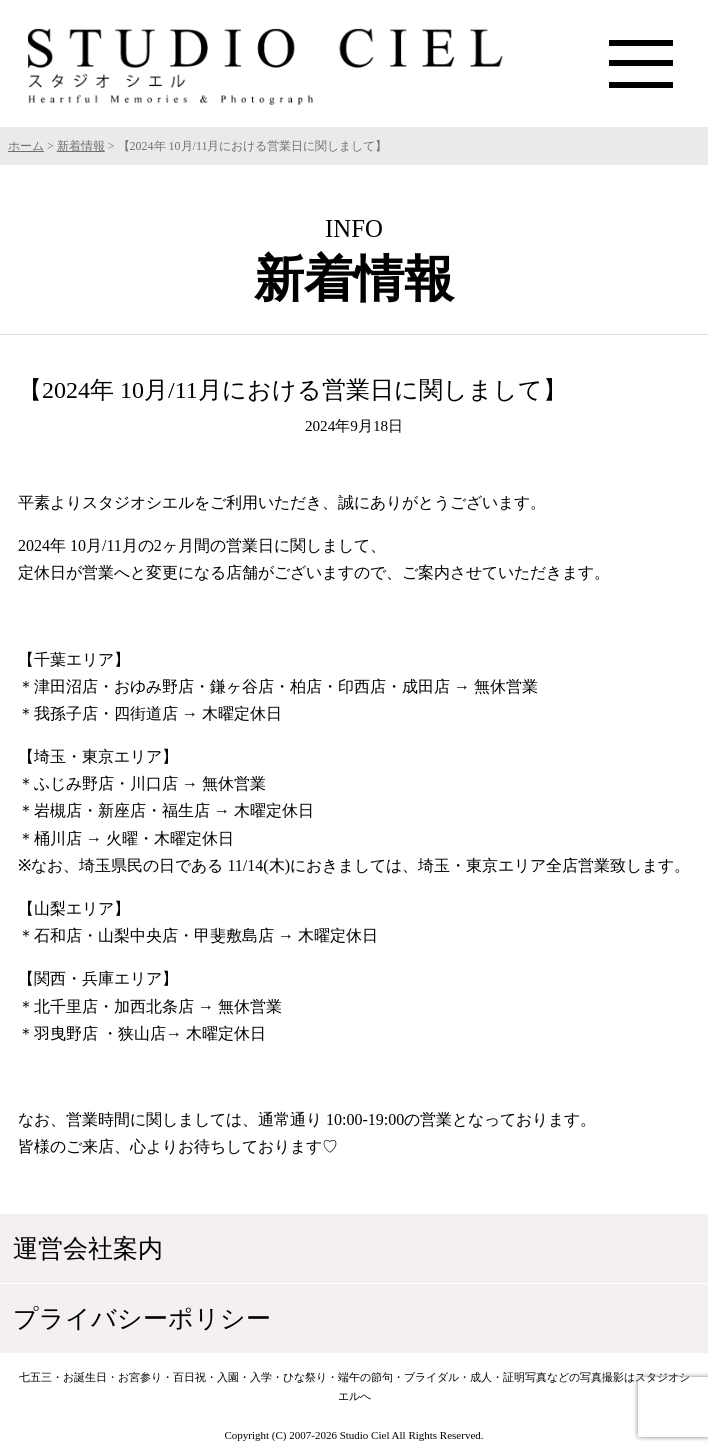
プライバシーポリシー (142, 1318)
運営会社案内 (88, 1248)
